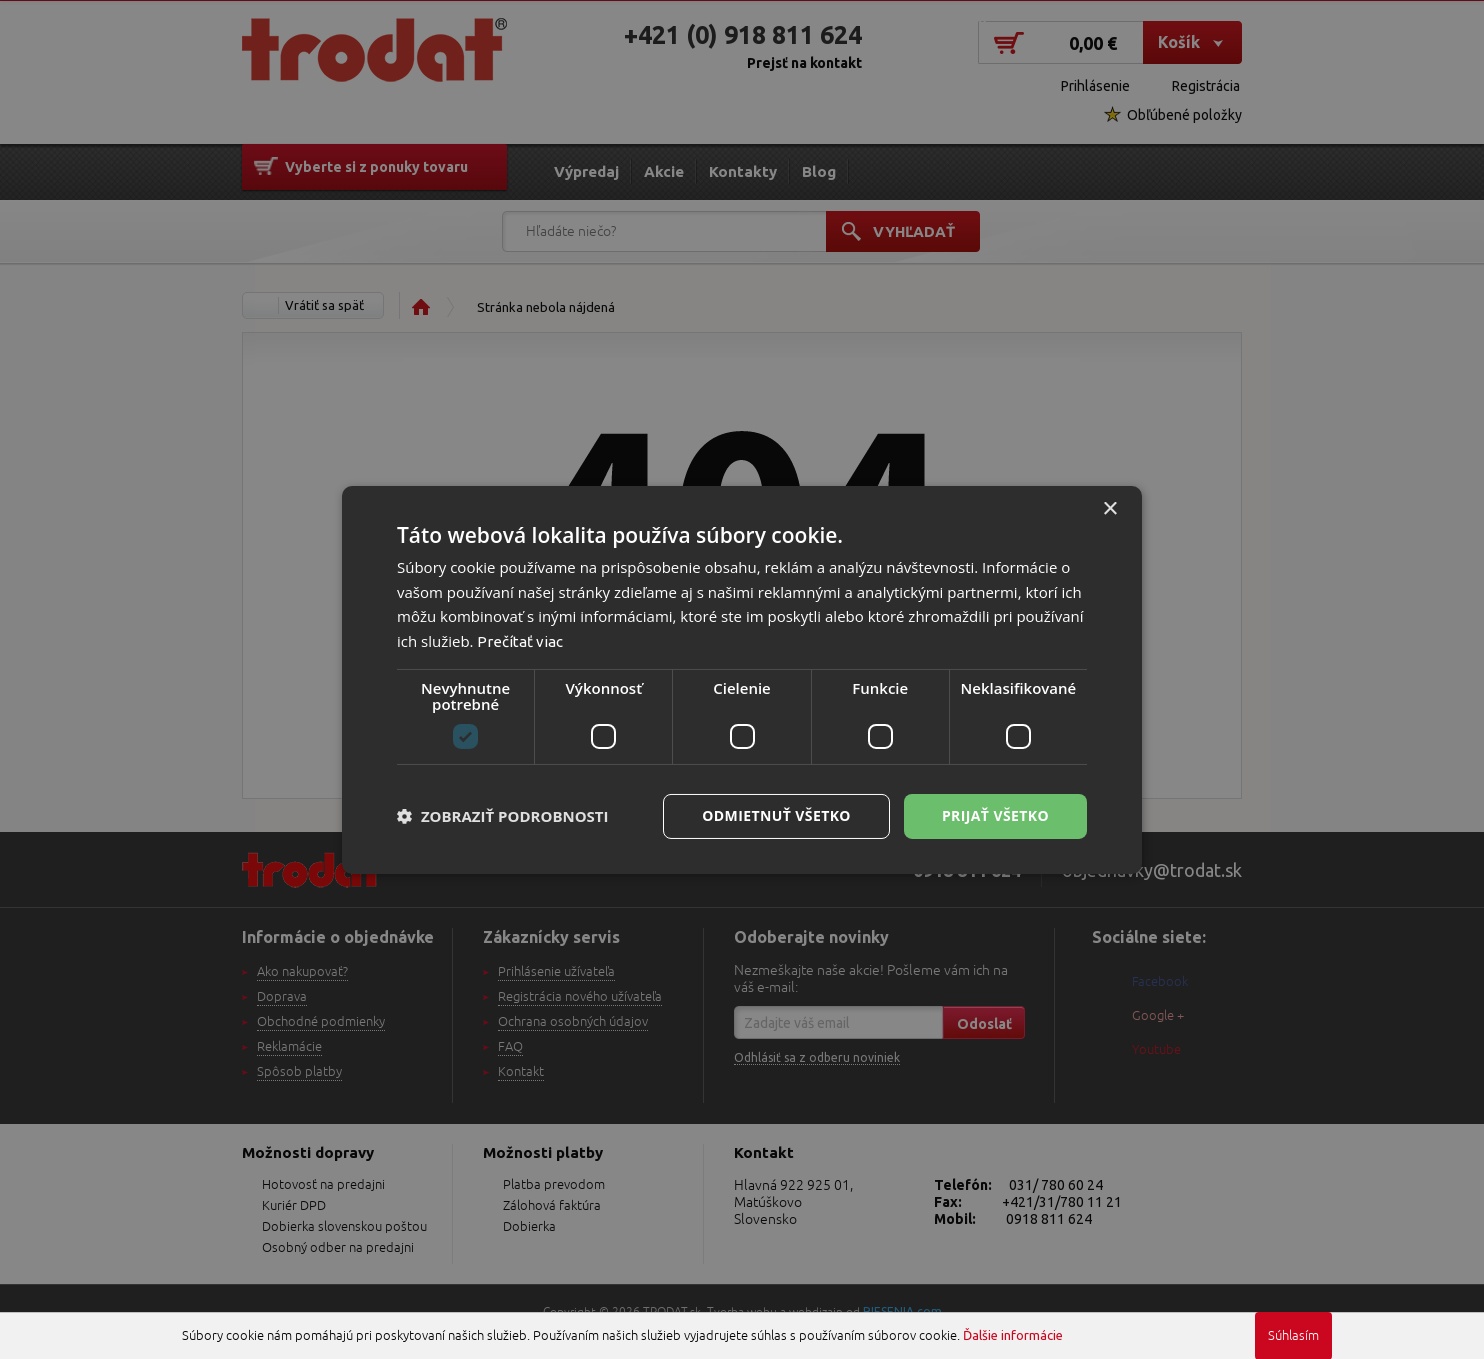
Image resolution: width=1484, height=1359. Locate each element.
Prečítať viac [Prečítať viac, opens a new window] (520, 641)
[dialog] (742, 679)
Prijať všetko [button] (995, 815)
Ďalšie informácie (1013, 1335)
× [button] (1109, 508)
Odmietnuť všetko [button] (776, 815)
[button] (503, 816)
